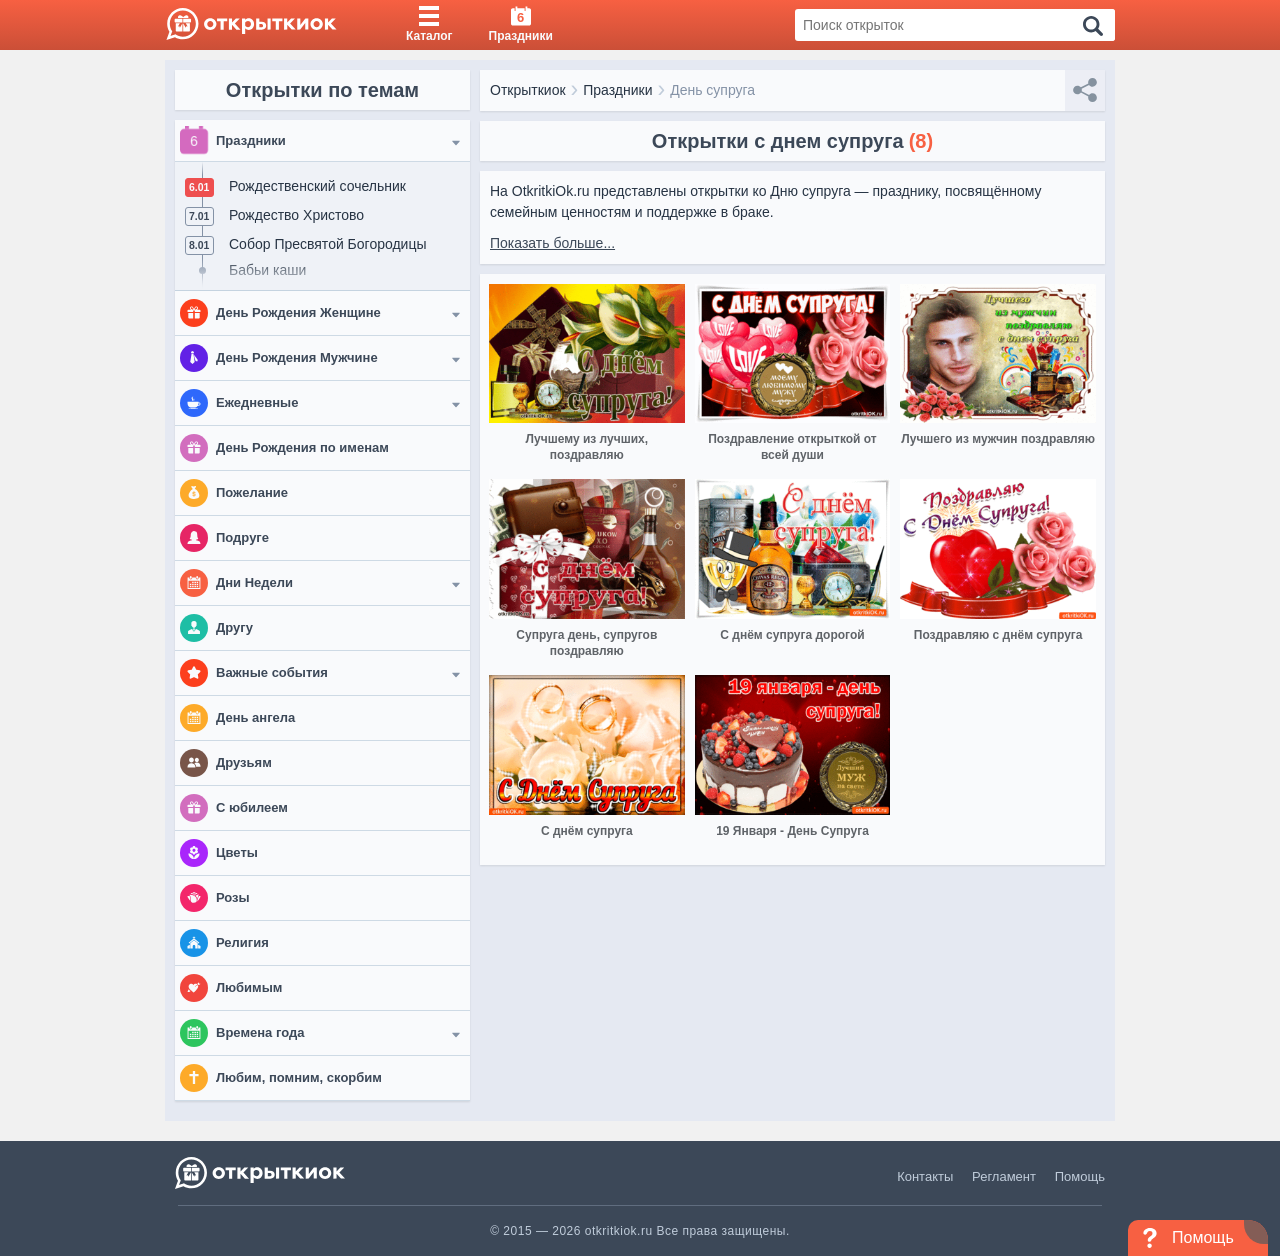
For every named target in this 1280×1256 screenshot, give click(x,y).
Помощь (1080, 1176)
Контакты (925, 1176)
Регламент (1004, 1176)
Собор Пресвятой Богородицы (328, 244)
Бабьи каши (267, 270)
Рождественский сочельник (317, 186)
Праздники (617, 90)
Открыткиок (528, 90)
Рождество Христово (296, 215)
